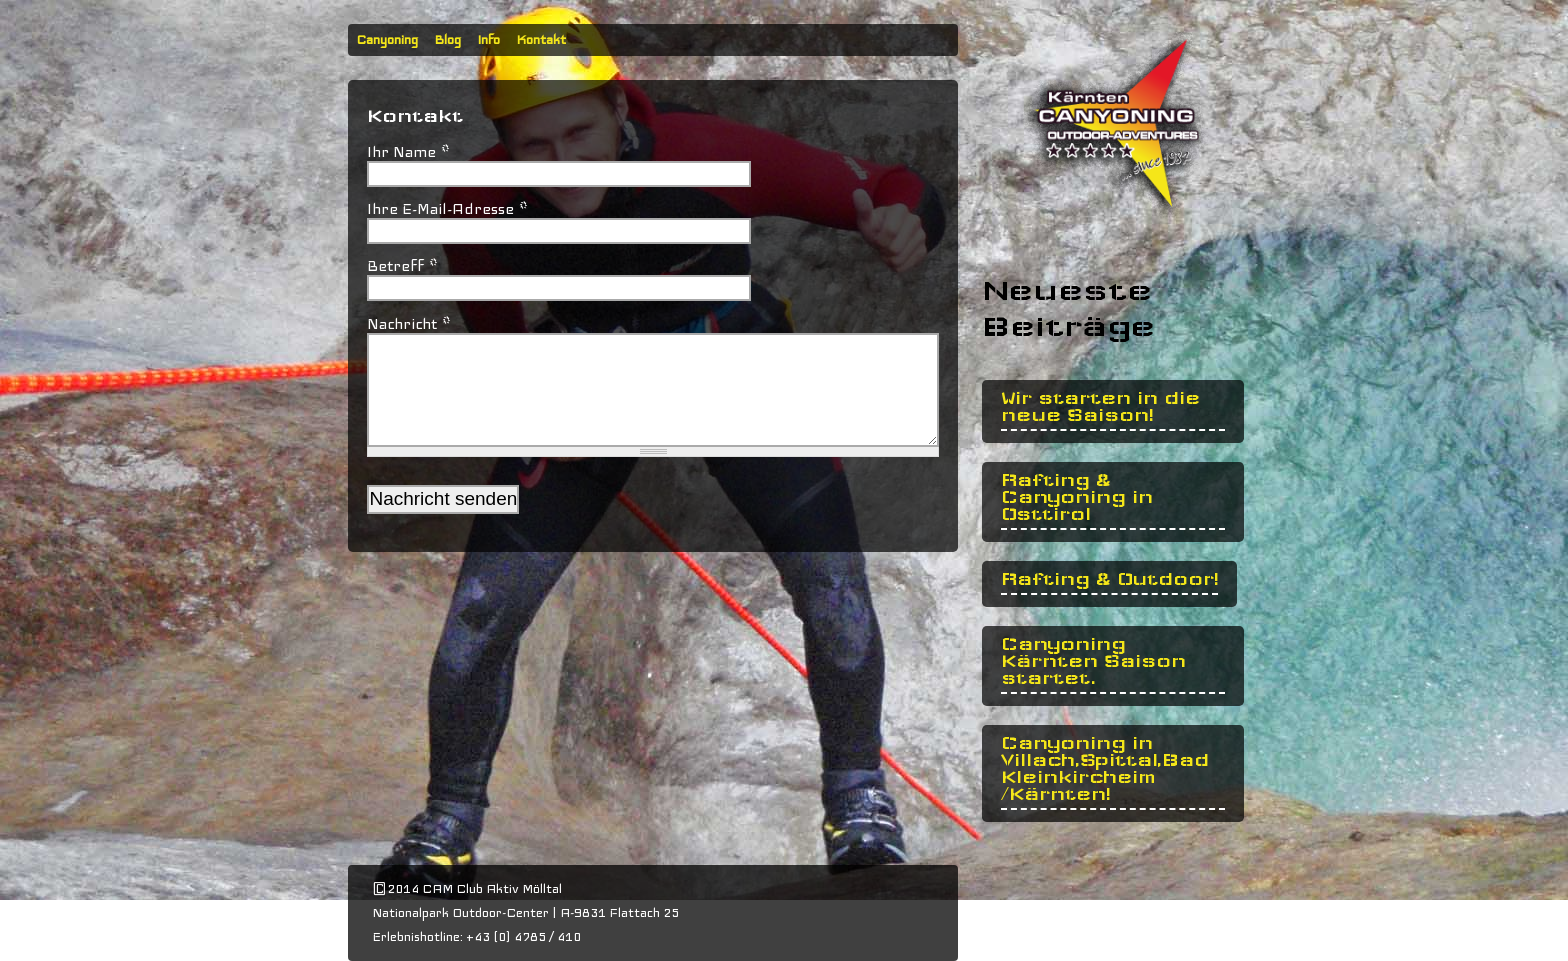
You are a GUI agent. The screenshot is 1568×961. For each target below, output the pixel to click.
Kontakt (541, 40)
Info (488, 40)
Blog (447, 40)
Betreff (402, 266)
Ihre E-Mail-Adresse (447, 209)
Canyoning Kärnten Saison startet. (1093, 661)
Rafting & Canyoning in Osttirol (1077, 497)
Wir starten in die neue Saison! (1100, 407)
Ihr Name (408, 152)
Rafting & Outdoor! (1109, 579)
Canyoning (387, 40)
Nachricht (409, 324)
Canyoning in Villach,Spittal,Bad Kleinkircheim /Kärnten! (1105, 769)
